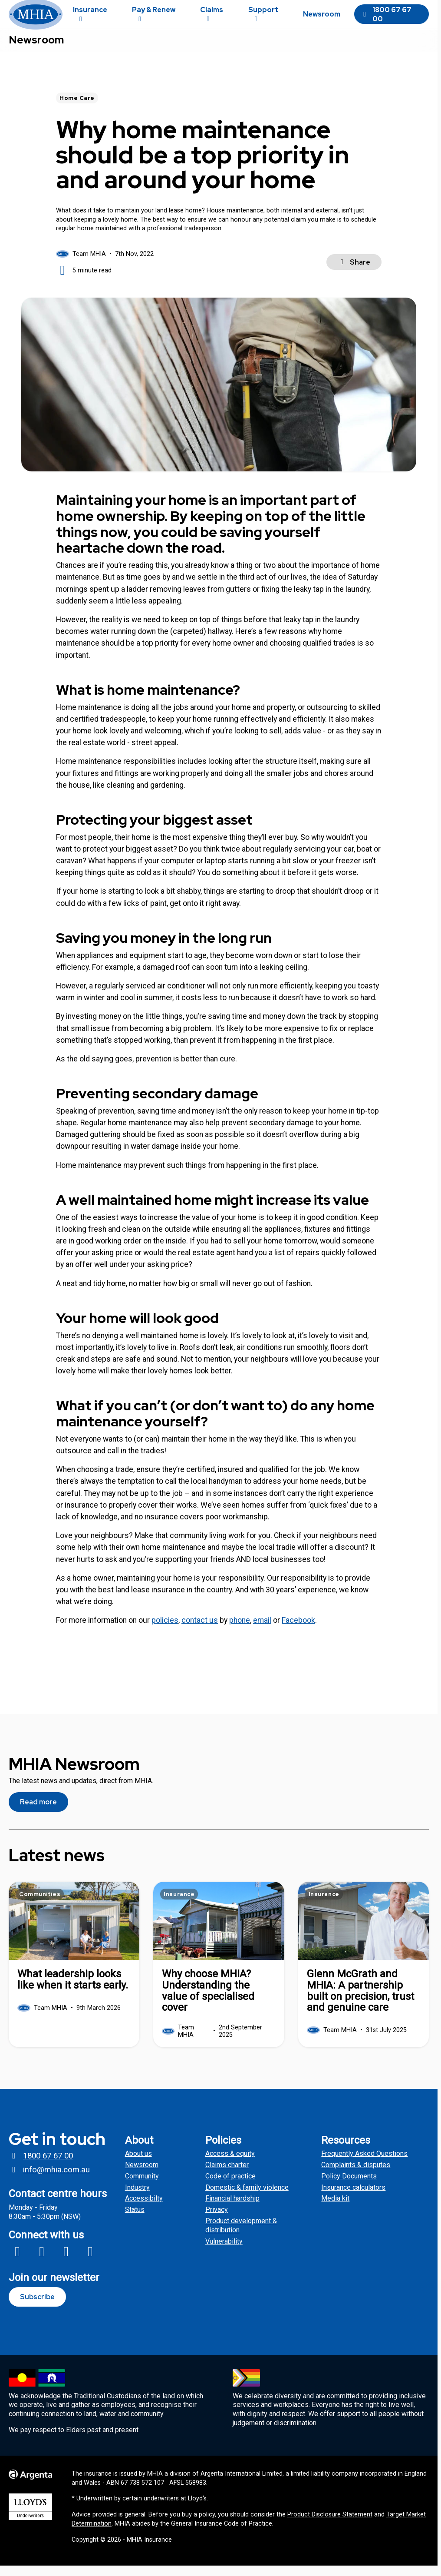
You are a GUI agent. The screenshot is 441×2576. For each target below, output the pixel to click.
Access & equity (230, 2164)
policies (164, 1630)
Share (354, 272)
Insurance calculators (353, 2198)
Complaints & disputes (355, 2175)
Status (135, 2220)
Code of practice (230, 2186)
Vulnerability (224, 2252)
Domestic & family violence (247, 2198)
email (262, 1630)
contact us (199, 1630)
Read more (38, 1812)
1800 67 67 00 (385, 19)
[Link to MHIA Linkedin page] (90, 2262)
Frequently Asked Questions (364, 2164)
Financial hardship (232, 2209)
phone (239, 1630)
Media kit (335, 2209)
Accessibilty (144, 2209)
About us (138, 2164)
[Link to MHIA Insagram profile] (41, 2262)
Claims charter (227, 2175)
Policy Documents (349, 2186)
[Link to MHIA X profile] (66, 2262)
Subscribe (37, 2307)
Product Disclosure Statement (329, 2525)
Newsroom (36, 50)
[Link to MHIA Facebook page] (17, 2262)
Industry (137, 2198)
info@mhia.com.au (49, 2180)
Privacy (216, 2220)
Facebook (298, 1630)
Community (142, 2186)
